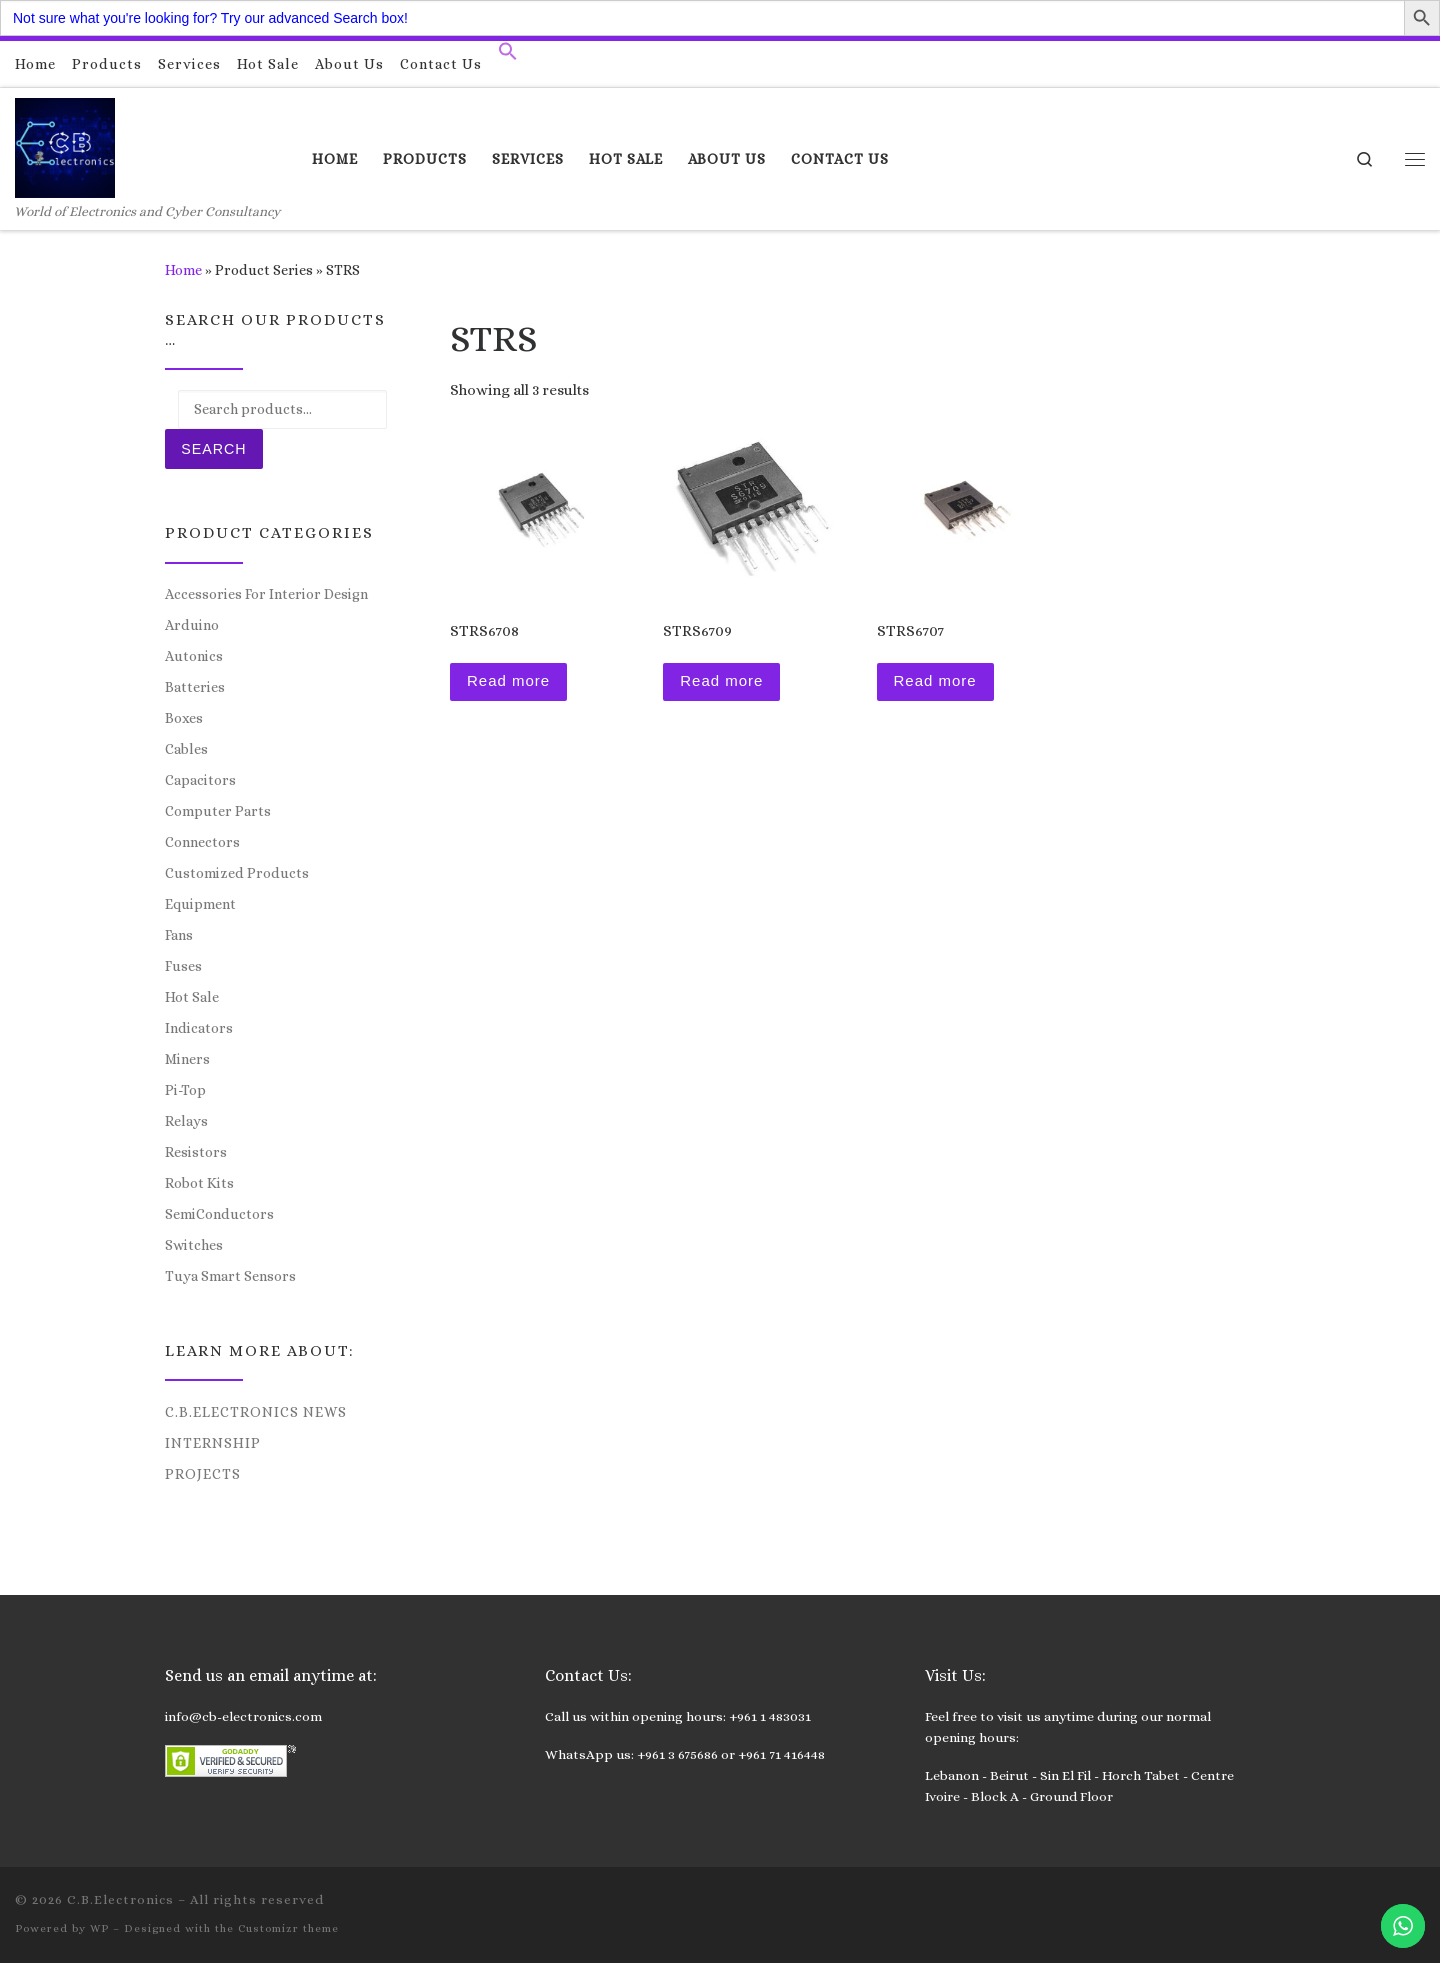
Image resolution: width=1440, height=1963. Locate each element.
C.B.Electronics (120, 1899)
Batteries (195, 687)
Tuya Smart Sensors (230, 1276)
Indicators (199, 1028)
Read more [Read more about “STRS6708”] (508, 680)
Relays (186, 1121)
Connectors (202, 842)
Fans (179, 935)
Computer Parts (218, 811)
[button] (508, 56)
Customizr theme (288, 1928)
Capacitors (200, 780)
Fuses (183, 966)
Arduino (192, 625)
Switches (194, 1245)
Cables (186, 749)
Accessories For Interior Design (266, 594)
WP (99, 1928)
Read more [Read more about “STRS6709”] (721, 680)
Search (213, 449)
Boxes (184, 718)
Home (183, 270)
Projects (203, 1474)
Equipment (200, 904)
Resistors (196, 1152)
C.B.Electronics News (256, 1412)
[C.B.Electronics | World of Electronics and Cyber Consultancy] (65, 144)
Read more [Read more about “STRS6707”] (935, 680)
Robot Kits (199, 1183)
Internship (213, 1443)
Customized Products (237, 873)
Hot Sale (192, 997)
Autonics (194, 656)
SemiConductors (219, 1214)
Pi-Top (185, 1090)
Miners (187, 1059)
